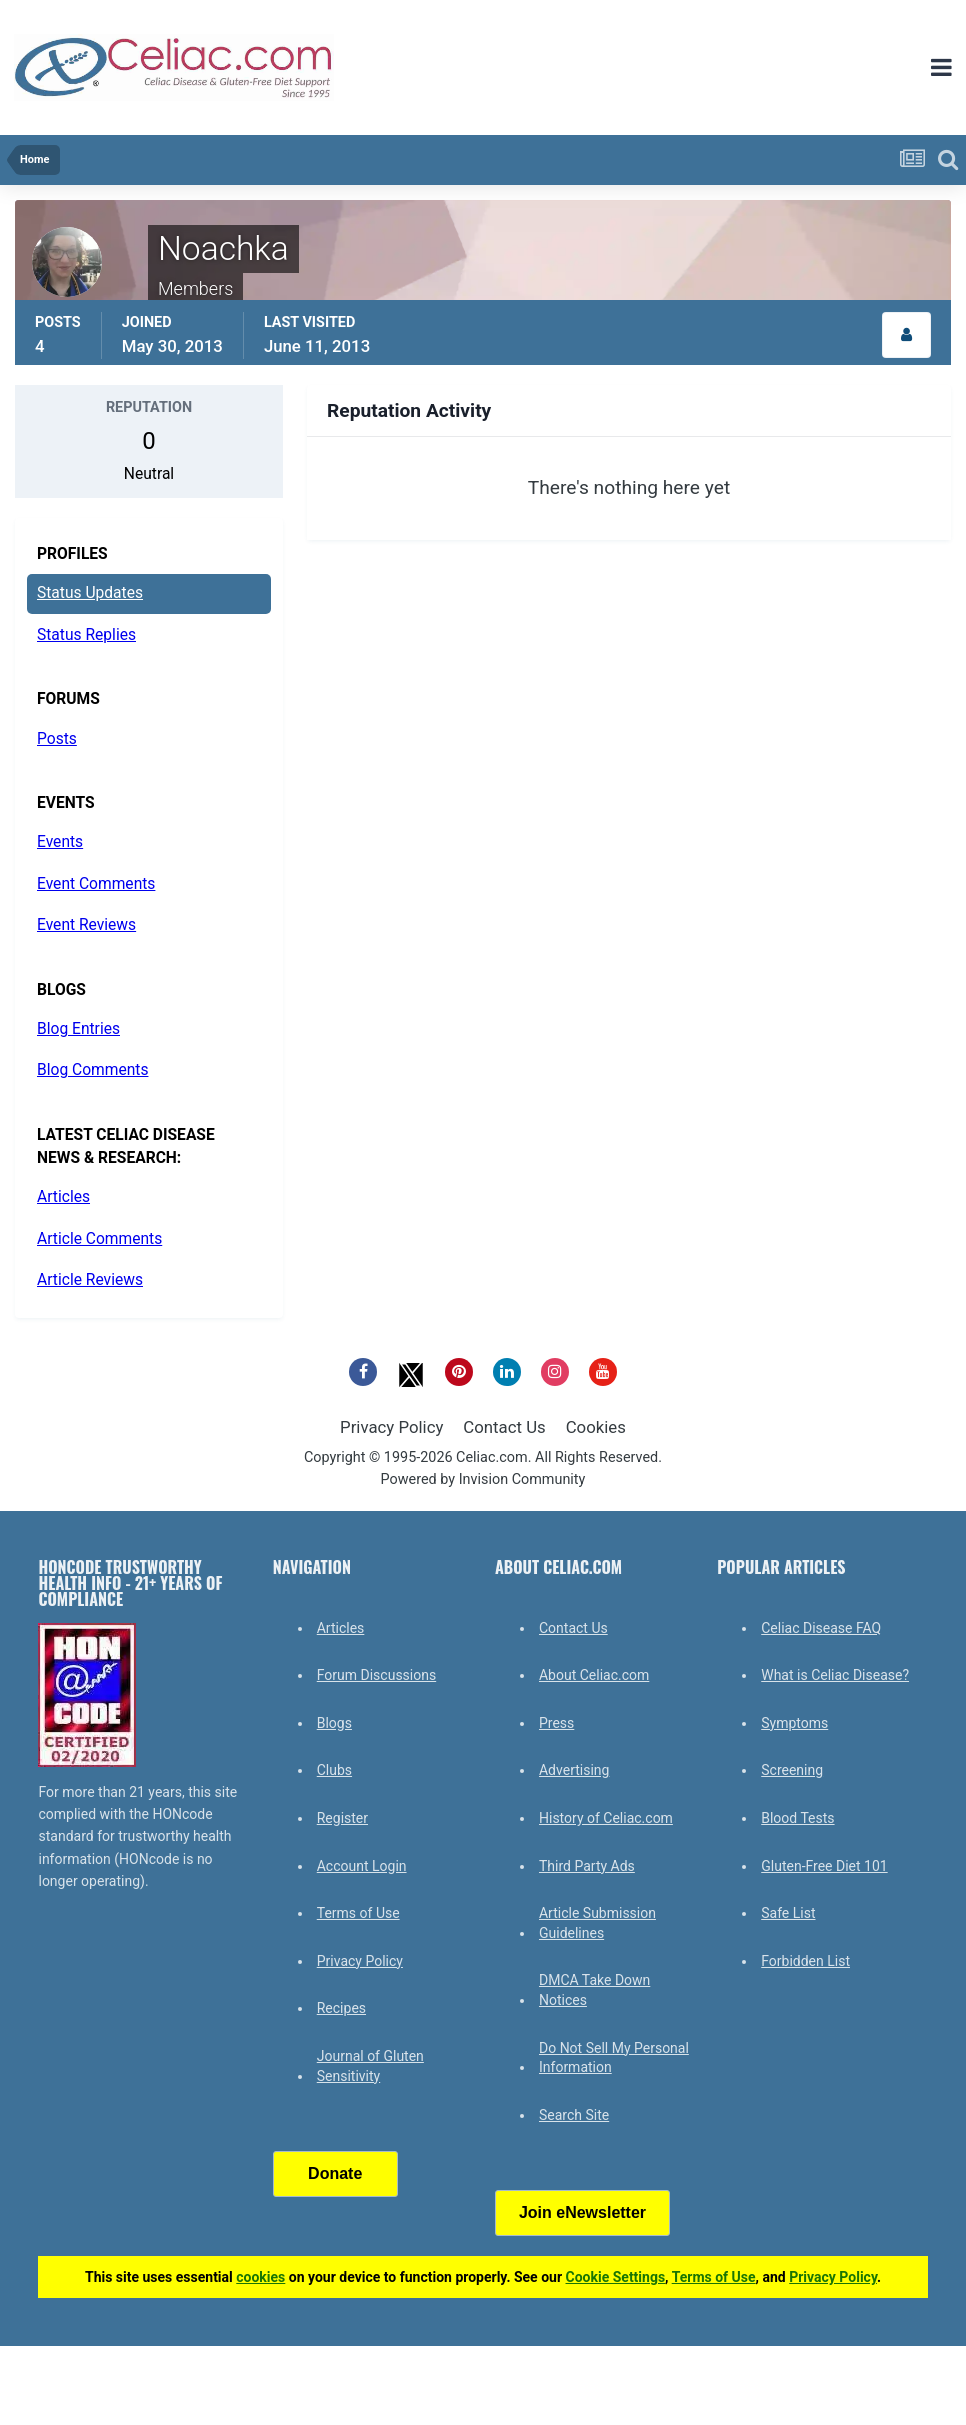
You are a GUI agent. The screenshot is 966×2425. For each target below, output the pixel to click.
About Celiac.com (594, 1675)
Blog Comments (92, 1070)
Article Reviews (90, 1280)
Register (342, 1818)
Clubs (334, 1770)
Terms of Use (358, 1913)
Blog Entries (78, 1029)
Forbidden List (805, 1961)
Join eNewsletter (582, 2212)
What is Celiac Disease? (835, 1675)
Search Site (574, 2115)
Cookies (596, 1427)
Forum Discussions (376, 1675)
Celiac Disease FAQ (821, 1628)
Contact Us (504, 1427)
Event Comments (96, 884)
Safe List (788, 1913)
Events (60, 842)
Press (556, 1723)
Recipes (341, 2008)
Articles (63, 1197)
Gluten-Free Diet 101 (824, 1866)
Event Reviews (86, 925)
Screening (792, 1770)
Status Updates (90, 593)
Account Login (362, 1866)
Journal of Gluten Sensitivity (370, 2066)
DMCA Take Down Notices (594, 1990)
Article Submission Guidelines (597, 1923)
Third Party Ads (587, 1866)
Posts (57, 739)
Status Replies (86, 635)
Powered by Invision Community (483, 1479)
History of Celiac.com (606, 1818)
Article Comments (99, 1239)
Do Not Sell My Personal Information (614, 2058)
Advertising (574, 1770)
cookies (260, 2277)
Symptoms (794, 1723)
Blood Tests (797, 1818)
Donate (335, 2173)
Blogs (334, 1723)
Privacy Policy (391, 1427)
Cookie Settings (616, 2277)
